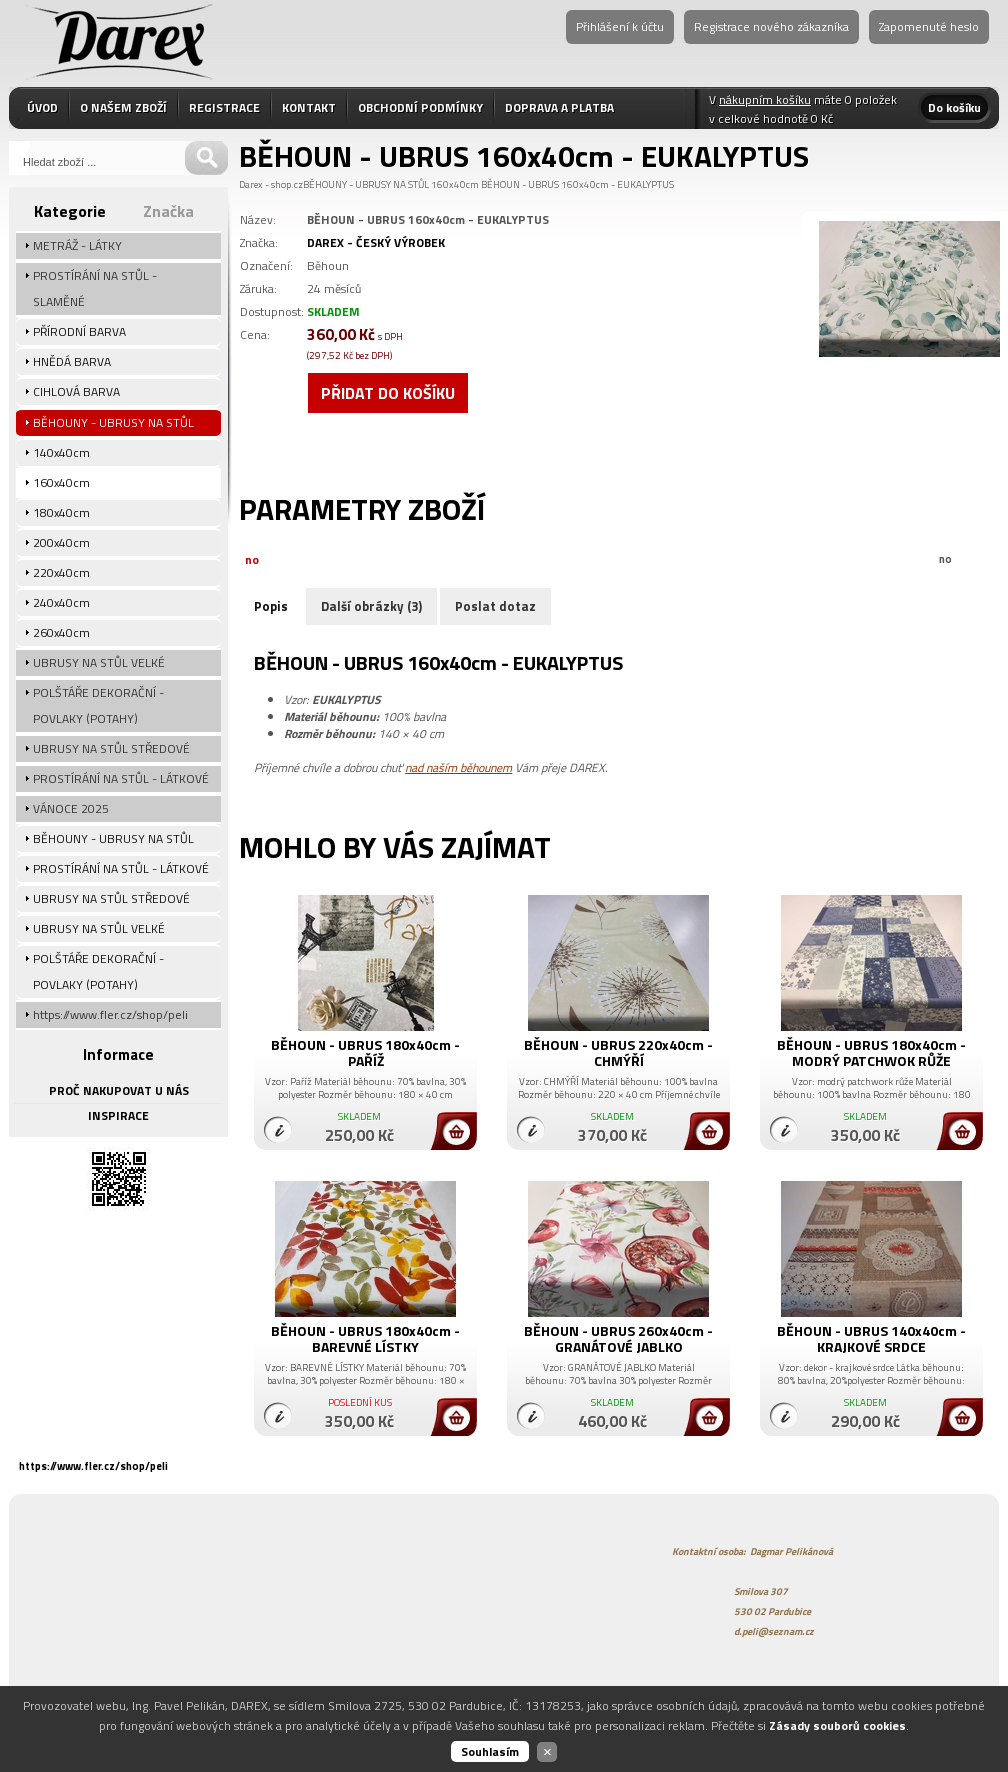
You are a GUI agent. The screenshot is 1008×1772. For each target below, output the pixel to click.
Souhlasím (490, 1751)
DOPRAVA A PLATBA (559, 107)
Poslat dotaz (495, 606)
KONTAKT (309, 107)
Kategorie (70, 211)
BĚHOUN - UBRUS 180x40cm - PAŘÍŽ (365, 1052)
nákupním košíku (765, 99)
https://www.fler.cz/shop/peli (93, 1466)
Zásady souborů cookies (837, 1725)
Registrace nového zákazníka (771, 26)
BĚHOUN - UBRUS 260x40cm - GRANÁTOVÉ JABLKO (618, 1338)
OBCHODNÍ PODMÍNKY (420, 107)
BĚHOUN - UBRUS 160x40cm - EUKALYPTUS (577, 184)
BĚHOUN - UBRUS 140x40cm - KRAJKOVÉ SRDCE (871, 1338)
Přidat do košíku (388, 393)
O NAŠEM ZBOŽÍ (123, 107)
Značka (168, 211)
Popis (271, 606)
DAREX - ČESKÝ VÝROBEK (376, 242)
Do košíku (954, 107)
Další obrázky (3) (371, 606)
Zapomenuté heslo (929, 26)
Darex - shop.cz (271, 184)
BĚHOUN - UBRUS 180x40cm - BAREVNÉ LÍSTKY (365, 1338)
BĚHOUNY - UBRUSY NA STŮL (366, 184)
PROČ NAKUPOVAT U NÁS (119, 1090)
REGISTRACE (224, 107)
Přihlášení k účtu (620, 26)
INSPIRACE (118, 1115)
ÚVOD (42, 107)
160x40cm (455, 184)
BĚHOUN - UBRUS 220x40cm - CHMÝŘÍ (618, 1052)
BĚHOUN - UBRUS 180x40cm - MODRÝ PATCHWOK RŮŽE (871, 1052)
